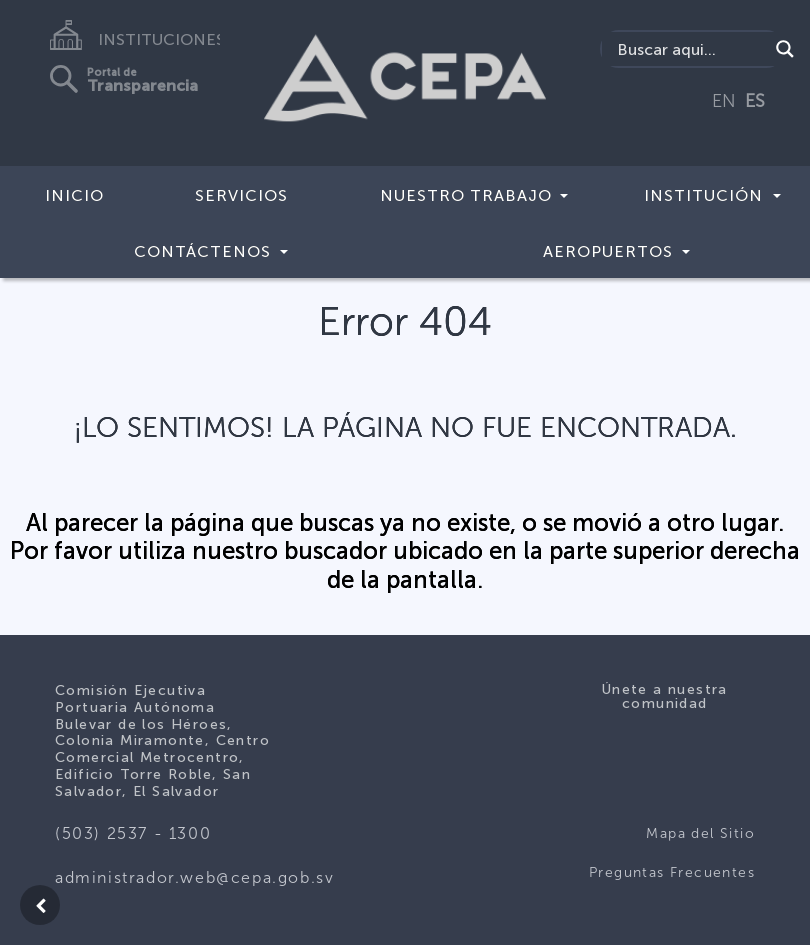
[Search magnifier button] (785, 49)
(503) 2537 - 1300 (133, 833)
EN (724, 101)
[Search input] (690, 49)
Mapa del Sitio (700, 833)
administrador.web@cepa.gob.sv (194, 877)
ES (755, 101)
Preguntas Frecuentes (672, 872)
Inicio (74, 195)
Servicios (241, 195)
